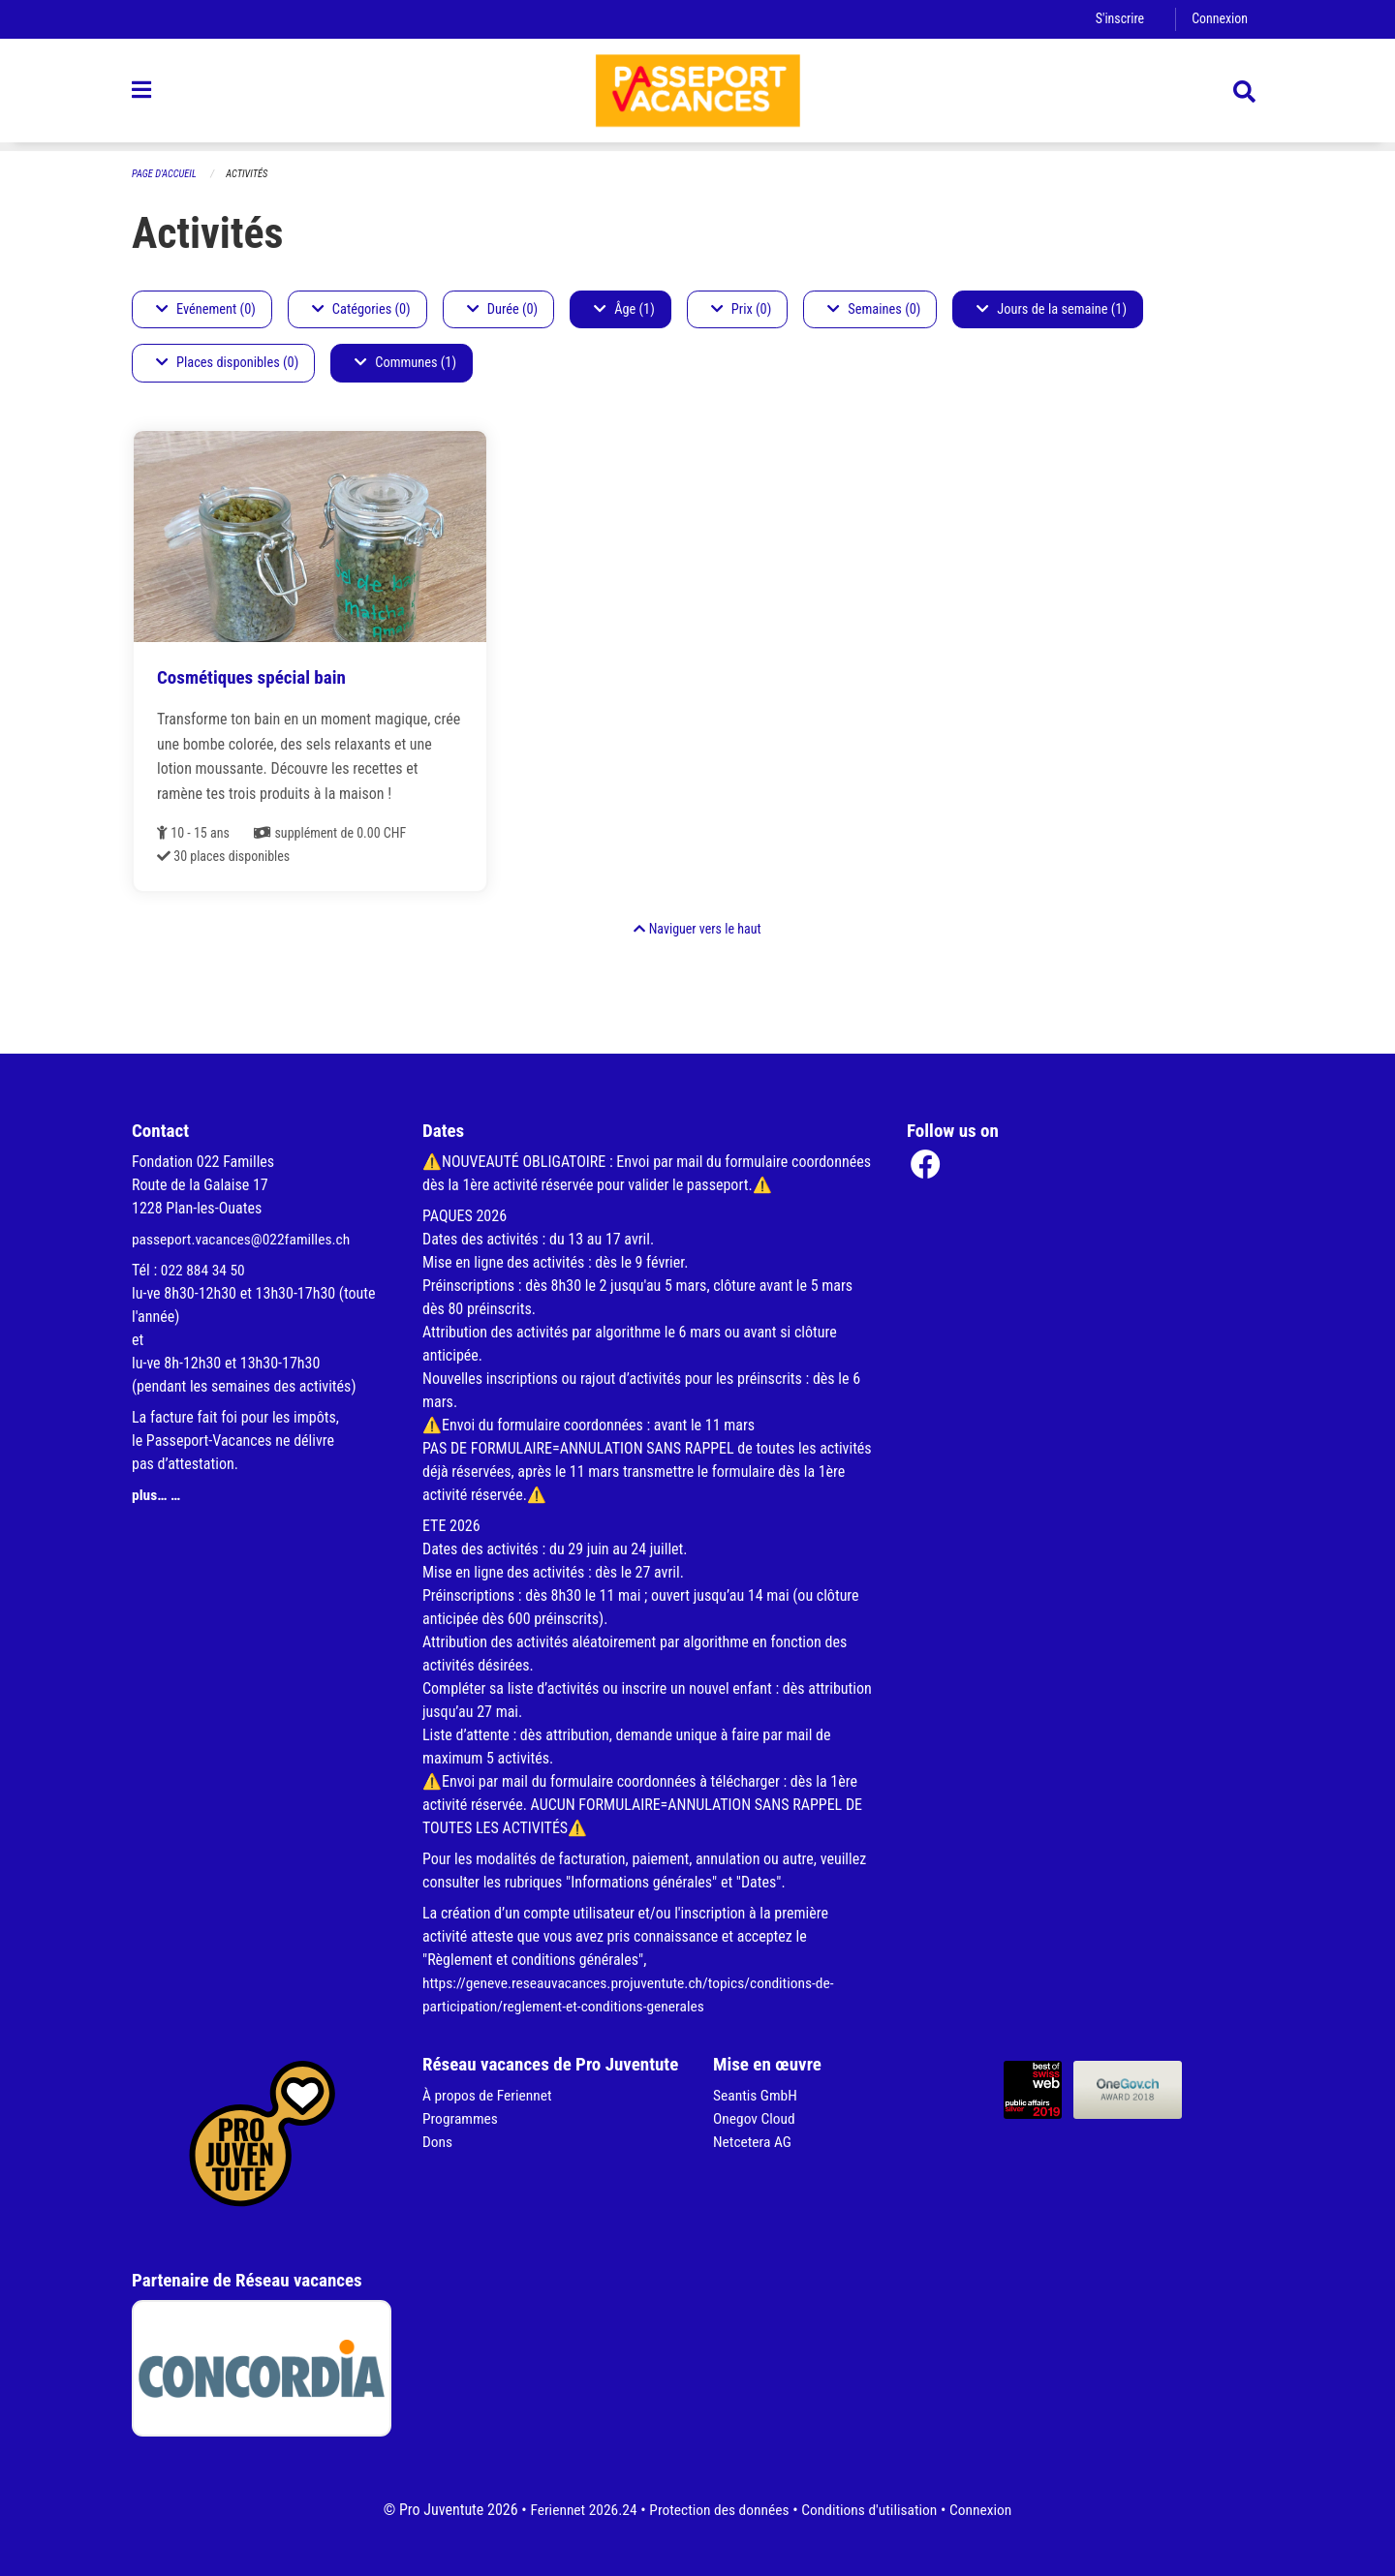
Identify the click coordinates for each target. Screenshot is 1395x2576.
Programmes (461, 2118)
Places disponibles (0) (227, 363)
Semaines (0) (873, 309)
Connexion (1219, 19)
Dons (437, 2141)
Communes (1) (405, 363)
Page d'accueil (166, 174)
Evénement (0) (206, 309)
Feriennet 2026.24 (577, 2509)
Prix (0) (741, 309)
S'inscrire (1117, 19)
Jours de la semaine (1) (1051, 309)
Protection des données (717, 2509)
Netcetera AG (753, 2141)
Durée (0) (502, 309)
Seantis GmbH (756, 2095)
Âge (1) (624, 309)
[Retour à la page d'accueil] (697, 94)
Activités (250, 174)
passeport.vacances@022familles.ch (244, 1239)
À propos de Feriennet (489, 2095)
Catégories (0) (361, 309)
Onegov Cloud (755, 2118)
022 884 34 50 (204, 1270)
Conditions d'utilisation (872, 2509)
